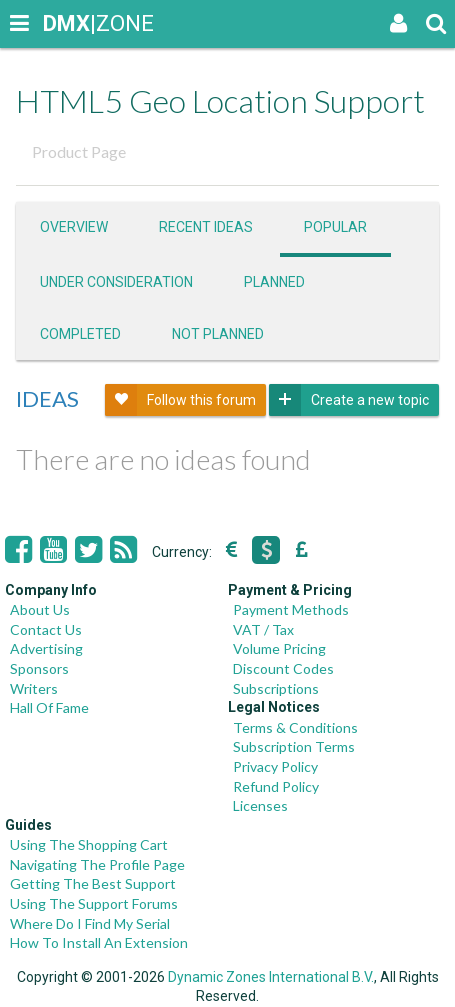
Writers (34, 688)
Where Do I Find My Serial (90, 923)
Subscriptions (276, 688)
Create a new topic (349, 400)
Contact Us (46, 629)
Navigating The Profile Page (97, 864)
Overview (74, 227)
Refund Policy (276, 786)
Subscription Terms (294, 746)
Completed (80, 334)
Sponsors (39, 668)
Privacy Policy (275, 766)
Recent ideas (206, 227)
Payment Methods (291, 609)
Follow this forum (180, 400)
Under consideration (116, 282)
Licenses (260, 805)
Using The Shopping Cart (89, 844)
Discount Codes (283, 668)
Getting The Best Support (93, 883)
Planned (274, 282)
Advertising (46, 648)
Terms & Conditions (295, 727)
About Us (40, 609)
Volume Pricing (279, 648)
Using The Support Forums (94, 903)
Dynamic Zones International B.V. (271, 977)
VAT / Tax (263, 629)
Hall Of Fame (49, 707)
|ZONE (62, 23)
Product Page (79, 151)
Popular (335, 227)
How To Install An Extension (99, 942)
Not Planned (218, 334)
